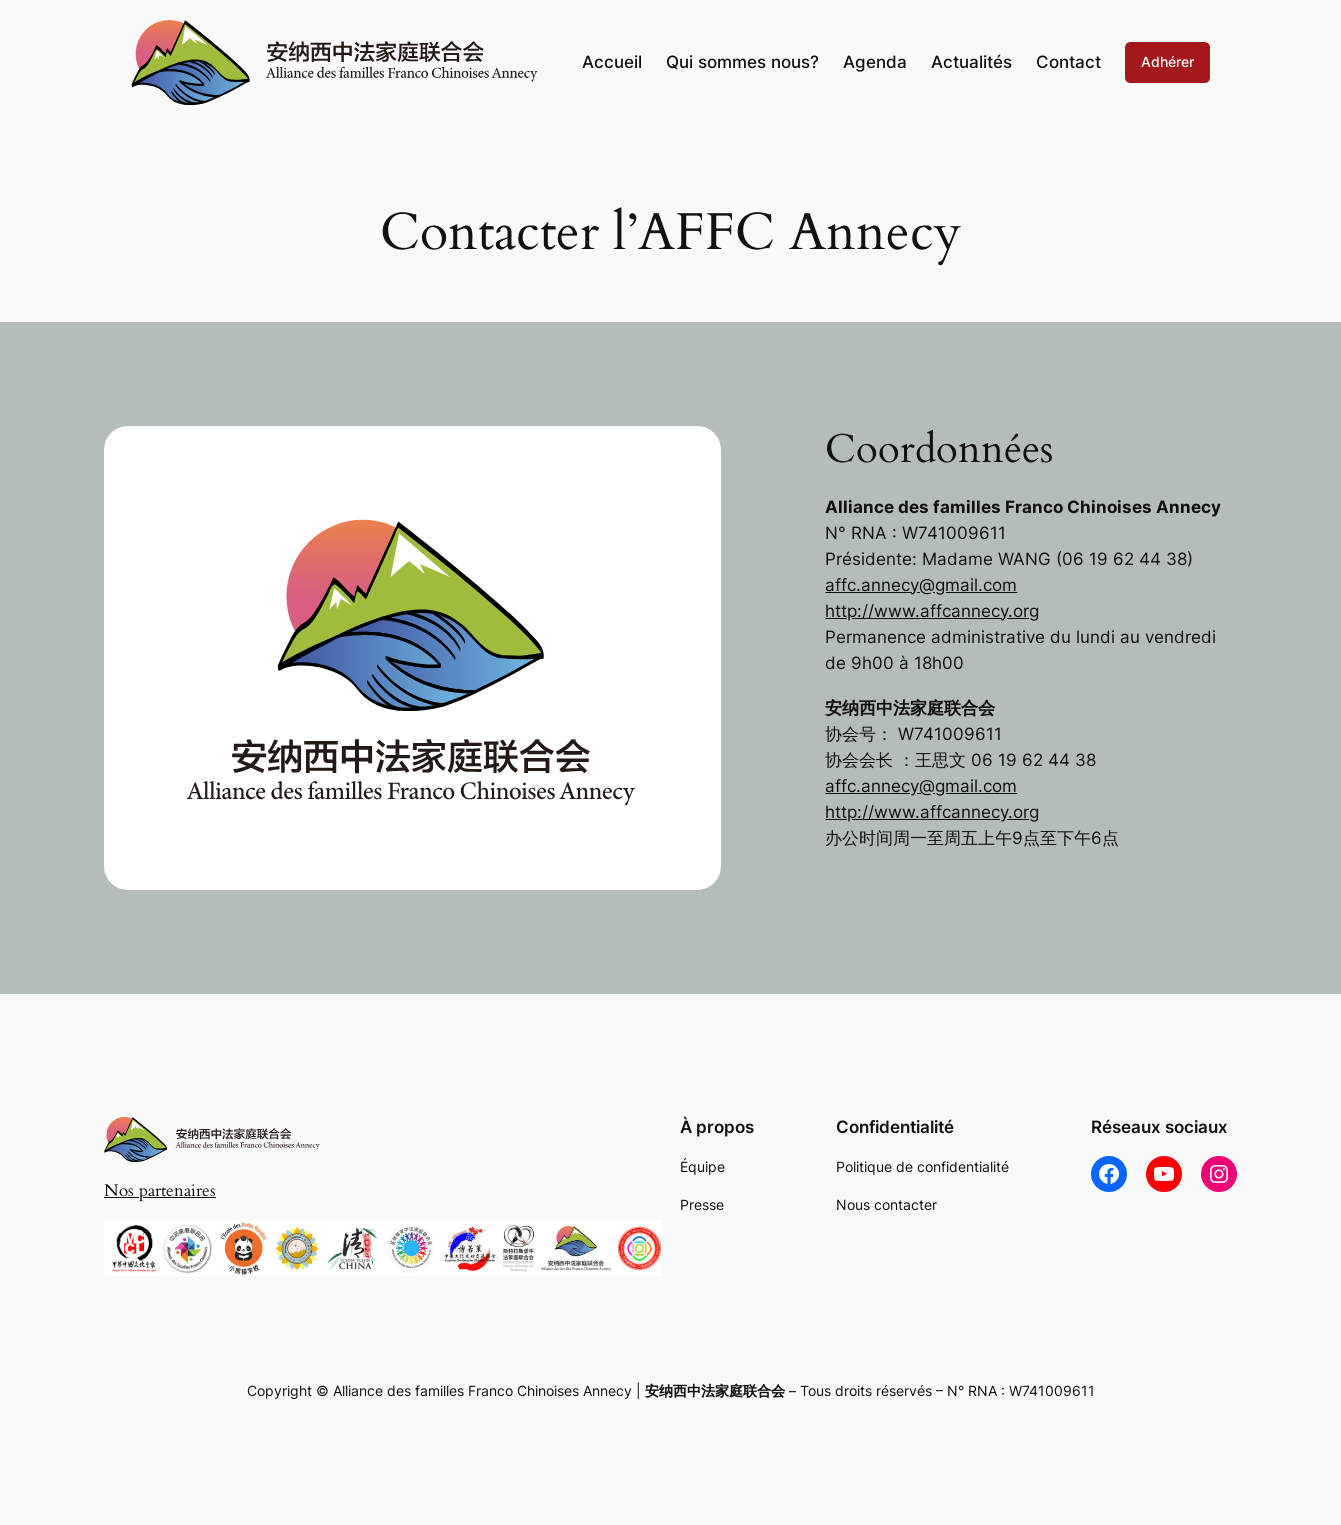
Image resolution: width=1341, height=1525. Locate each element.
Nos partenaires (160, 1190)
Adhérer (1167, 61)
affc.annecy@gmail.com (921, 585)
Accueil (612, 62)
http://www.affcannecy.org (932, 611)
